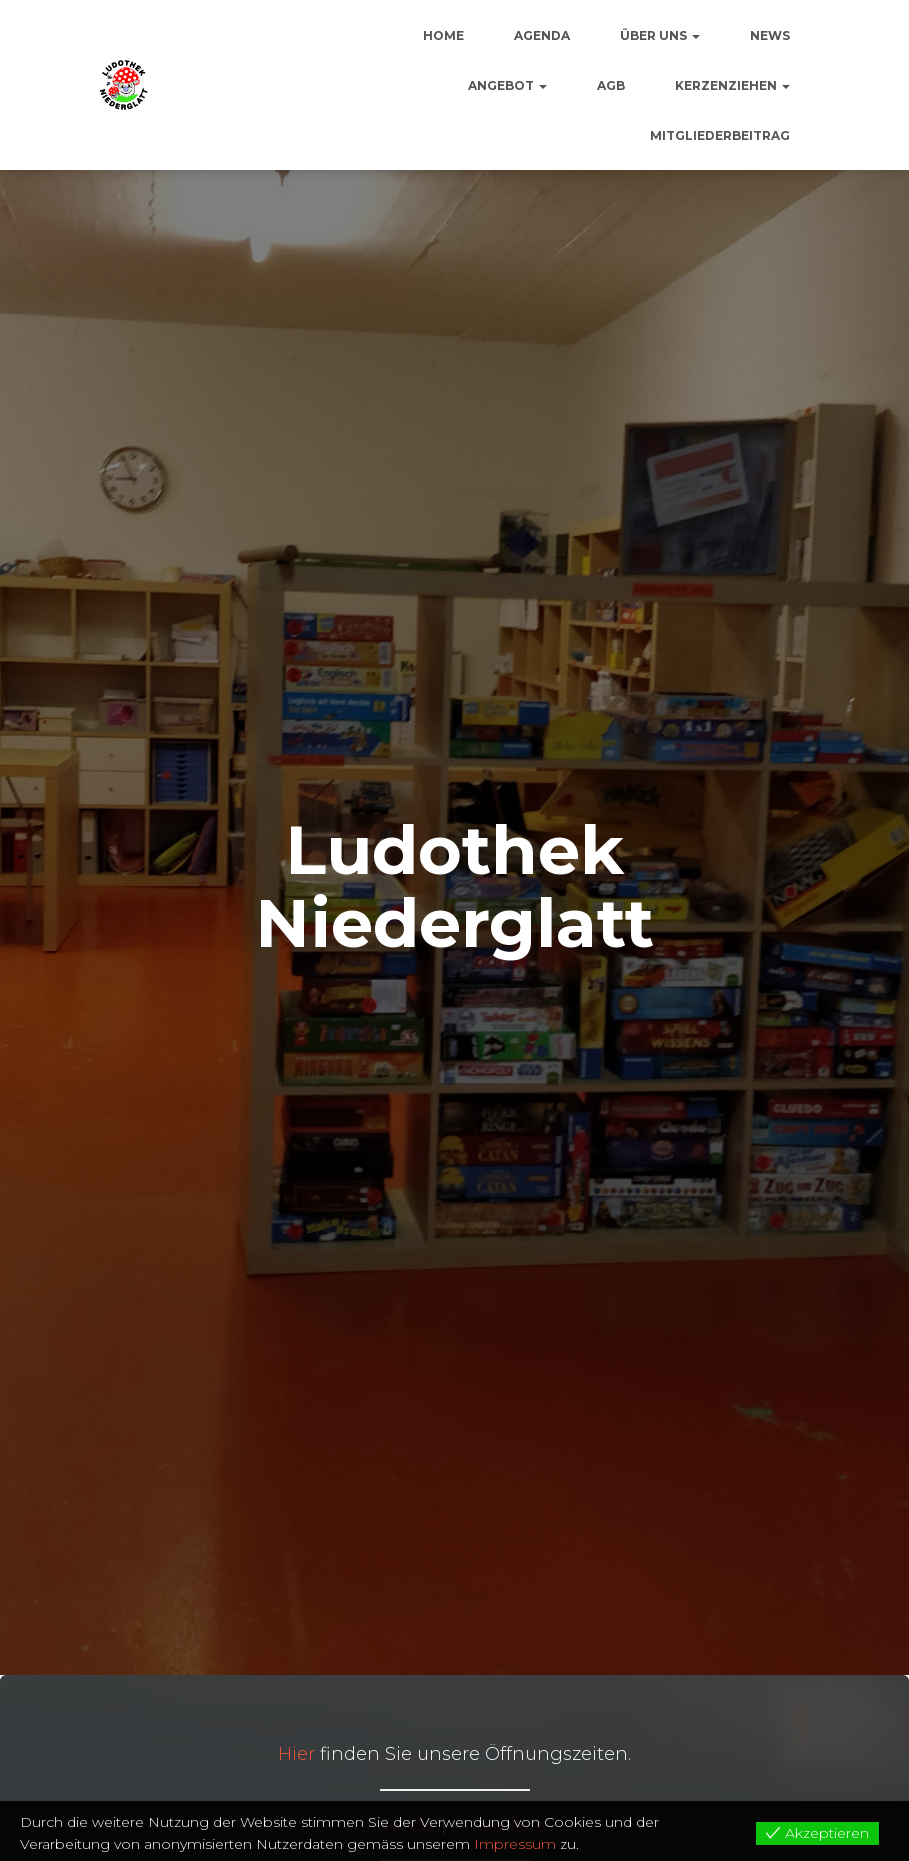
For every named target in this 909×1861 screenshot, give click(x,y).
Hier (296, 1754)
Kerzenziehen (732, 85)
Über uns (660, 35)
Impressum (515, 1844)
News (770, 35)
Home (443, 35)
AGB (611, 85)
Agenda (542, 35)
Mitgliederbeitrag (720, 135)
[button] (695, 35)
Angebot (507, 85)
